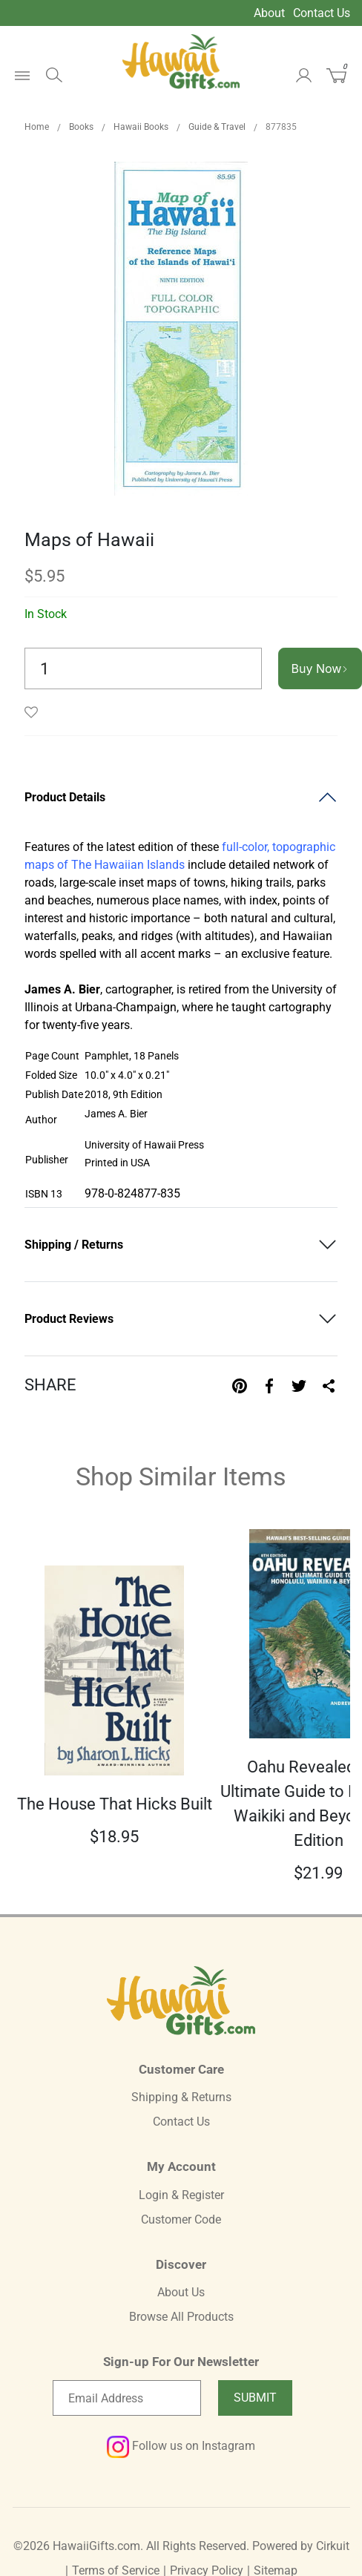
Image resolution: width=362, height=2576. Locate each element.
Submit (255, 2398)
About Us (181, 2292)
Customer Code (181, 2219)
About (269, 13)
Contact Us (321, 13)
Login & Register (181, 2195)
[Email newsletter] (127, 2398)
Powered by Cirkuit (300, 2546)
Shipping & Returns (181, 2097)
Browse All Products (181, 2317)
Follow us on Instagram (181, 2446)
